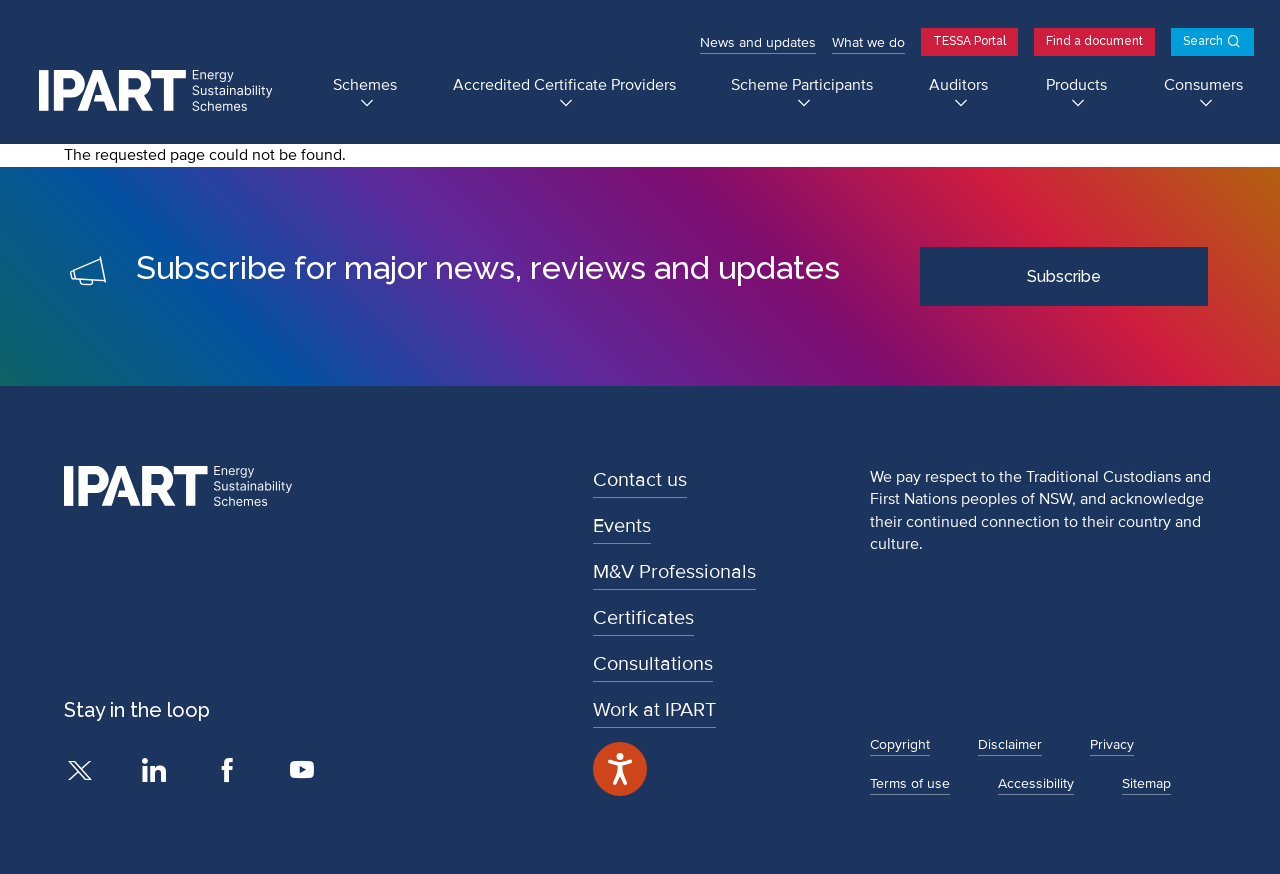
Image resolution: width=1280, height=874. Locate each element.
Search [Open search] (1203, 41)
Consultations (653, 664)
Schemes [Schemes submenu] (365, 85)
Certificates (643, 618)
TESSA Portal (969, 41)
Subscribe (1064, 276)
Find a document (1094, 41)
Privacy (1112, 744)
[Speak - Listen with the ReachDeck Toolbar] (620, 769)
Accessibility (1036, 783)
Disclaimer (1010, 744)
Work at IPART (654, 710)
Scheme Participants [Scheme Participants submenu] (802, 85)
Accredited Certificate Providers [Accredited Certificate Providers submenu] (564, 85)
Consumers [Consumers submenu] (1203, 85)
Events (622, 526)
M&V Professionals (674, 572)
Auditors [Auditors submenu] (958, 85)
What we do (868, 42)
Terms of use (910, 783)
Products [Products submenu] (1076, 85)
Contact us (640, 480)
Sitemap (1146, 783)
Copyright (900, 744)
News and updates (758, 42)
